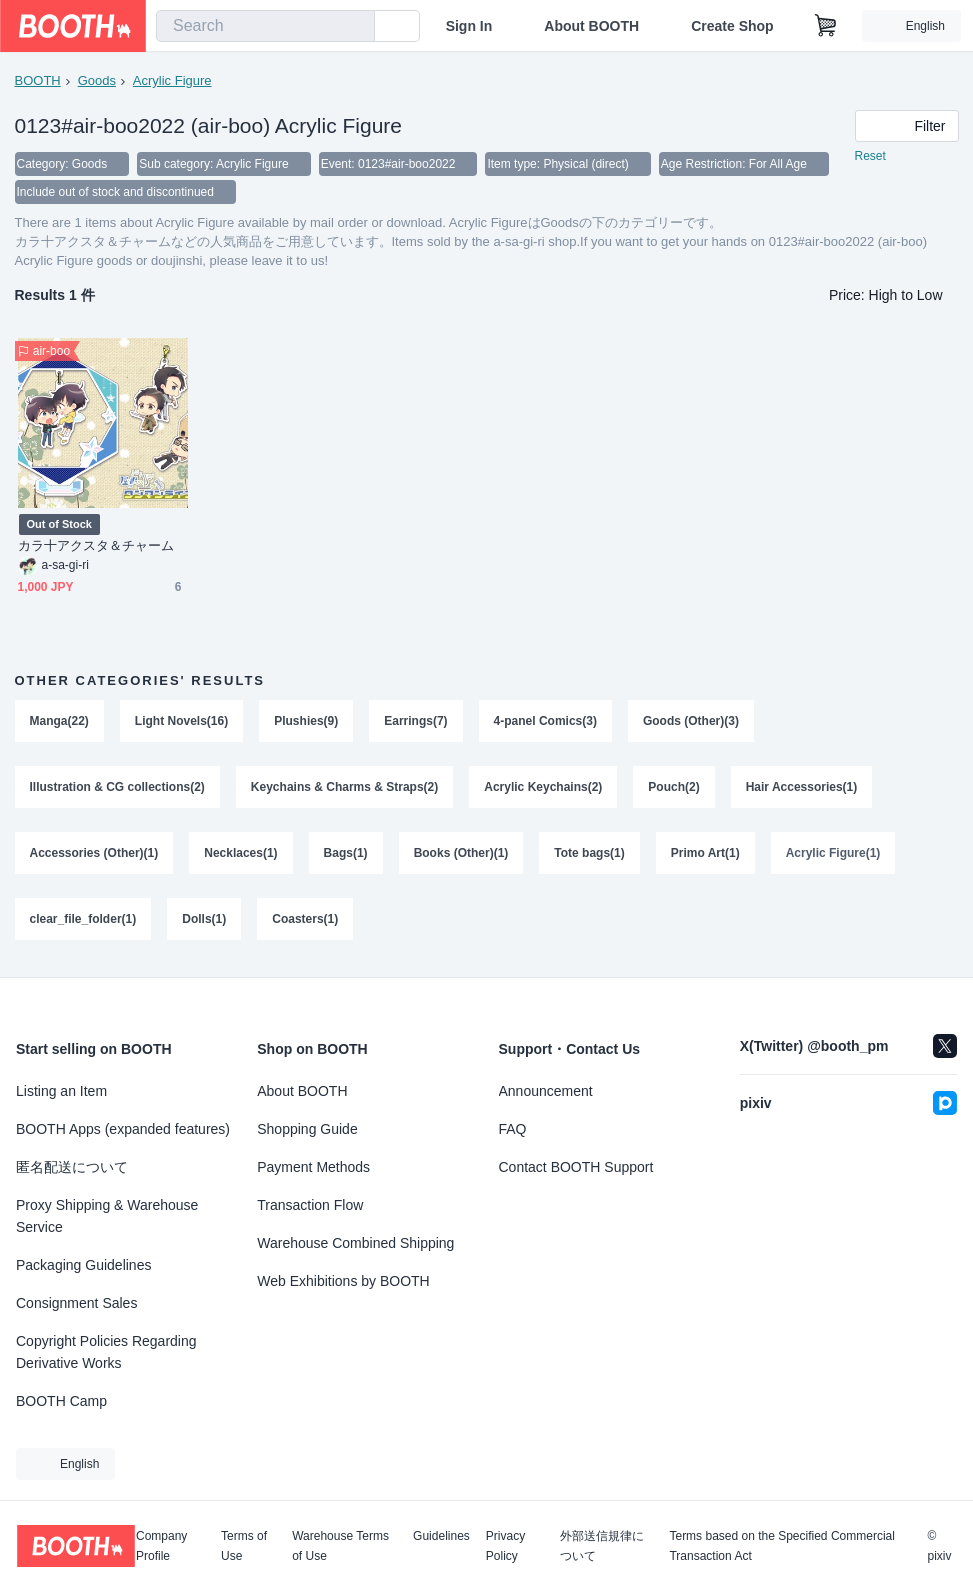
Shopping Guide (307, 1129)
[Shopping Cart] (826, 26)
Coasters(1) (305, 919)
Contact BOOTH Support (576, 1167)
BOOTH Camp (61, 1401)
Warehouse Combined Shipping (355, 1243)
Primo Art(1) (705, 853)
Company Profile (161, 1546)
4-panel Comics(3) (545, 721)
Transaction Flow (310, 1205)
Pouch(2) (673, 787)
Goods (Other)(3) (691, 721)
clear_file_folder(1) (83, 919)
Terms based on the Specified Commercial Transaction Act (781, 1546)
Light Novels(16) (181, 721)
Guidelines (441, 1536)
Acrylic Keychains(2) (543, 787)
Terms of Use (244, 1546)
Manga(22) (59, 721)
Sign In (469, 26)
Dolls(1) (204, 919)
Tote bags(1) (589, 853)
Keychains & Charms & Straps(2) (344, 787)
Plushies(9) (306, 721)
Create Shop (732, 26)
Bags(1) (346, 853)
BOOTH (38, 80)
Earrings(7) (415, 721)
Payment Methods (313, 1167)
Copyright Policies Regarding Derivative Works (106, 1352)
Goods (97, 80)
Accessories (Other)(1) (94, 853)
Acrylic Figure (172, 80)
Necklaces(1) (240, 853)
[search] (355, 27)
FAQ (513, 1129)
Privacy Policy (505, 1546)
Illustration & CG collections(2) (117, 787)
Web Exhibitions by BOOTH (343, 1281)
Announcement (546, 1091)
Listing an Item (61, 1091)
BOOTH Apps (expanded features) (123, 1129)
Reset (870, 156)
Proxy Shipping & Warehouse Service (107, 1216)
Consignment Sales (76, 1303)
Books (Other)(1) (461, 853)
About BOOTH (591, 26)
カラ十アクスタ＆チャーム (96, 545)
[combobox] (265, 26)
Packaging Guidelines (83, 1265)
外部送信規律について (602, 1546)
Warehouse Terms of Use (340, 1546)
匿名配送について (72, 1167)
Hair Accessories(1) (802, 787)
